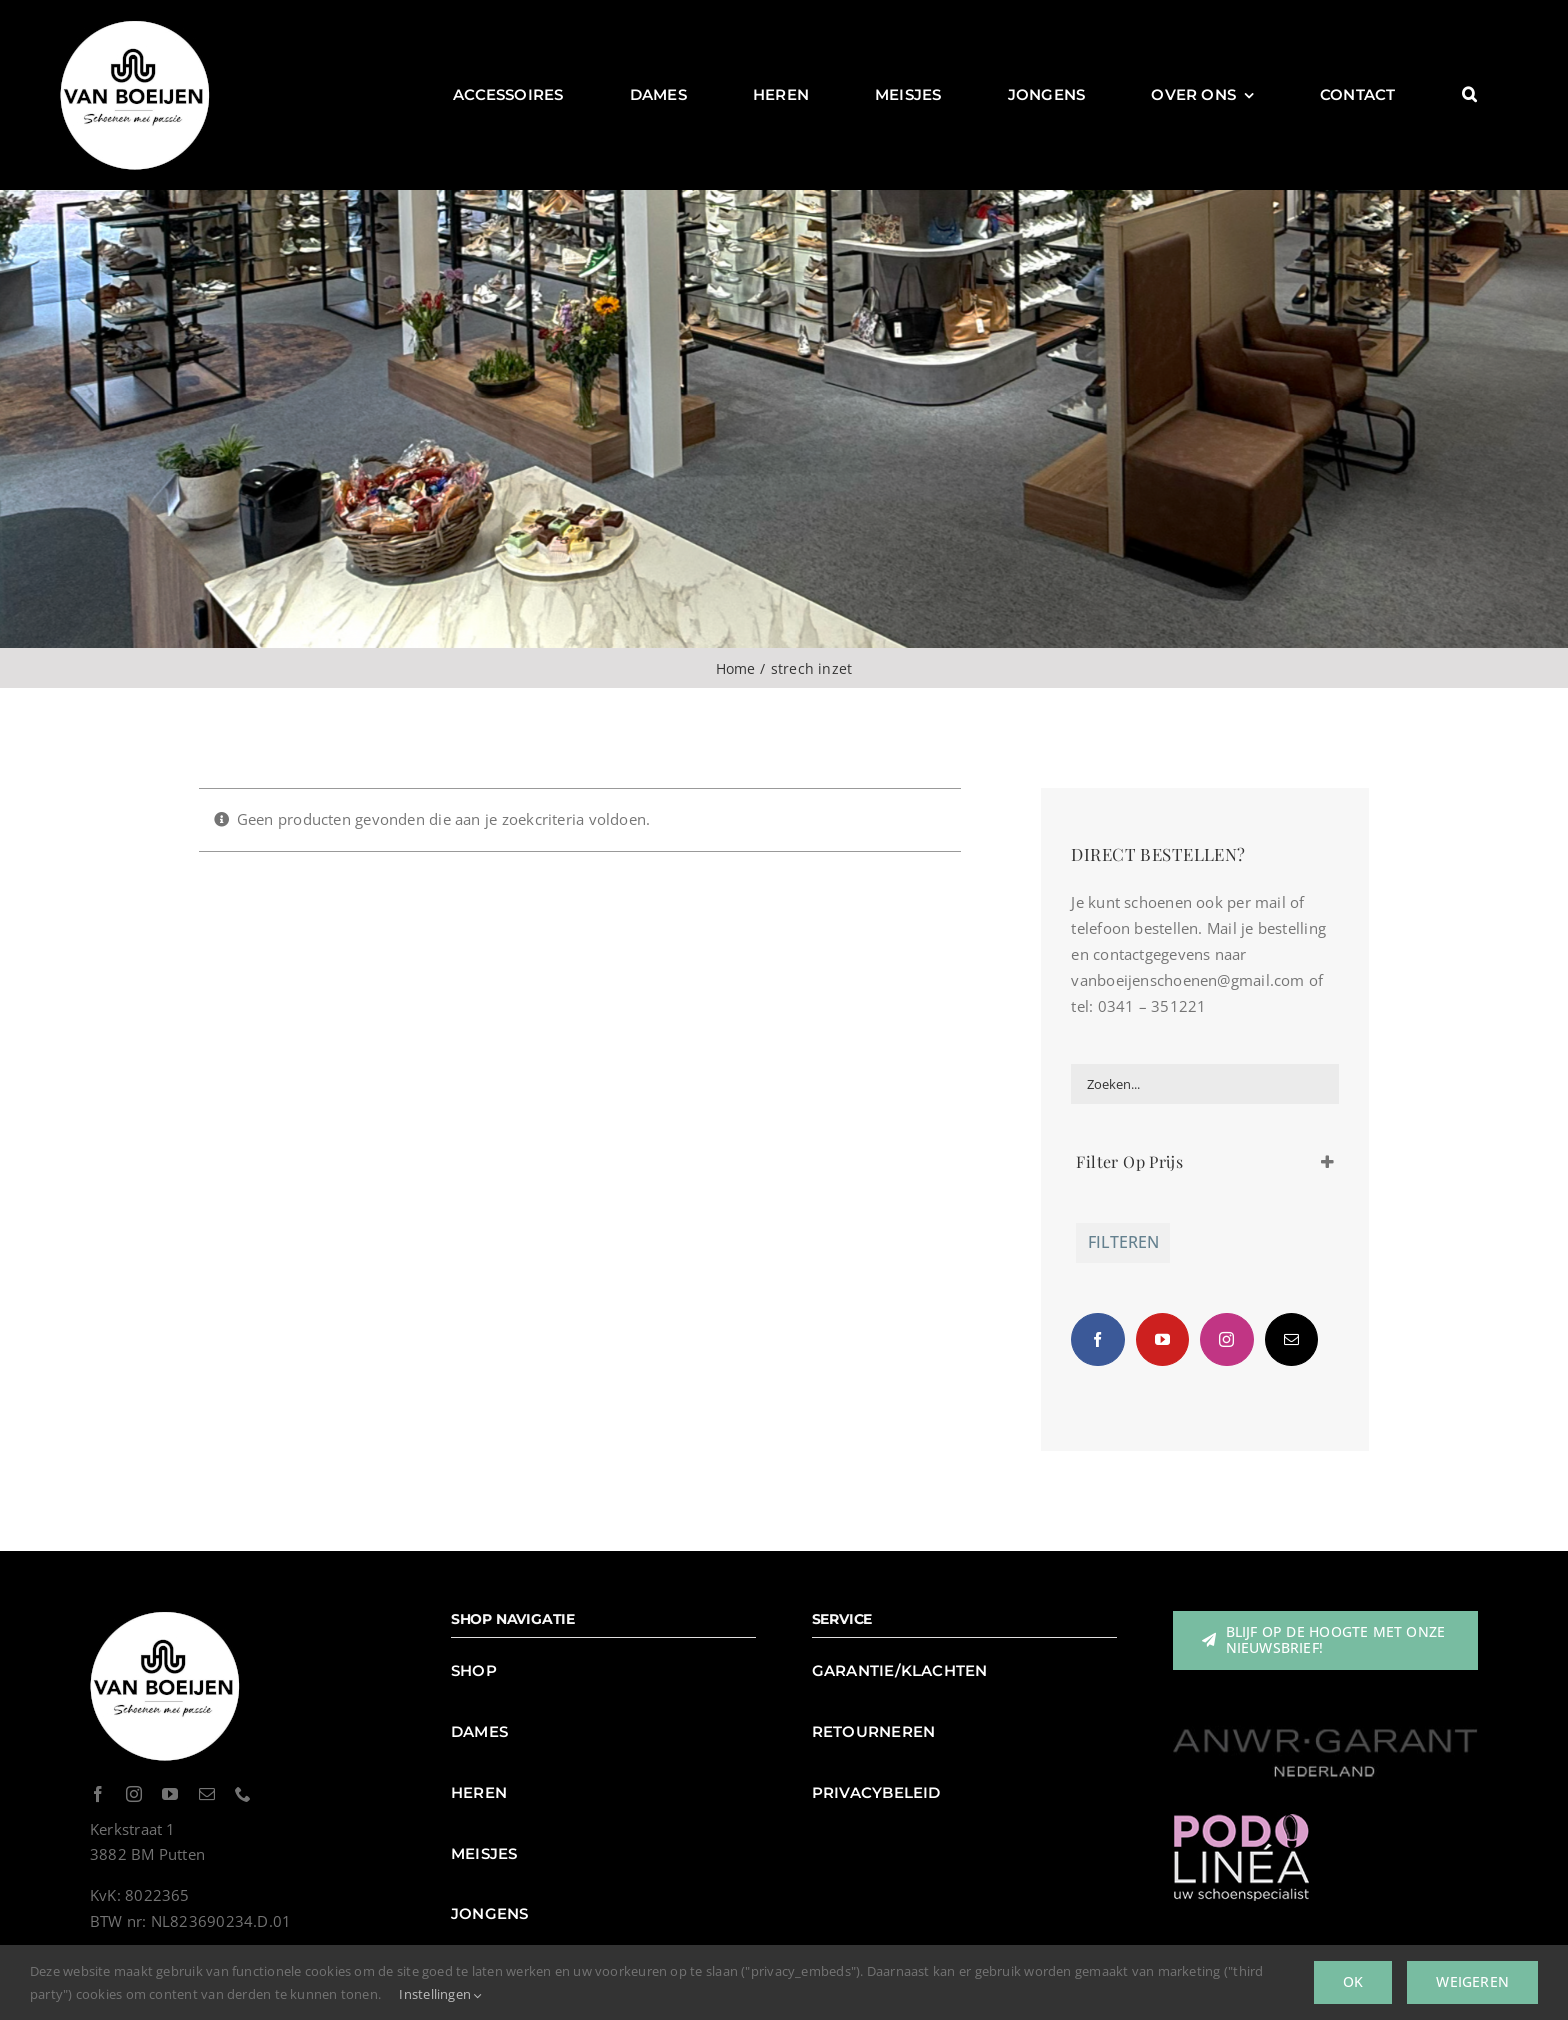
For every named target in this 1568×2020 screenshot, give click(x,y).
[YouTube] (1162, 1339)
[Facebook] (1097, 1339)
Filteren (1123, 1242)
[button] (1469, 95)
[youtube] (170, 1794)
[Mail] (1291, 1339)
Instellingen (440, 1994)
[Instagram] (1226, 1339)
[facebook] (98, 1794)
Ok (1353, 1981)
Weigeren (1472, 1981)
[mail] (207, 1794)
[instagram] (134, 1794)
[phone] (243, 1794)
